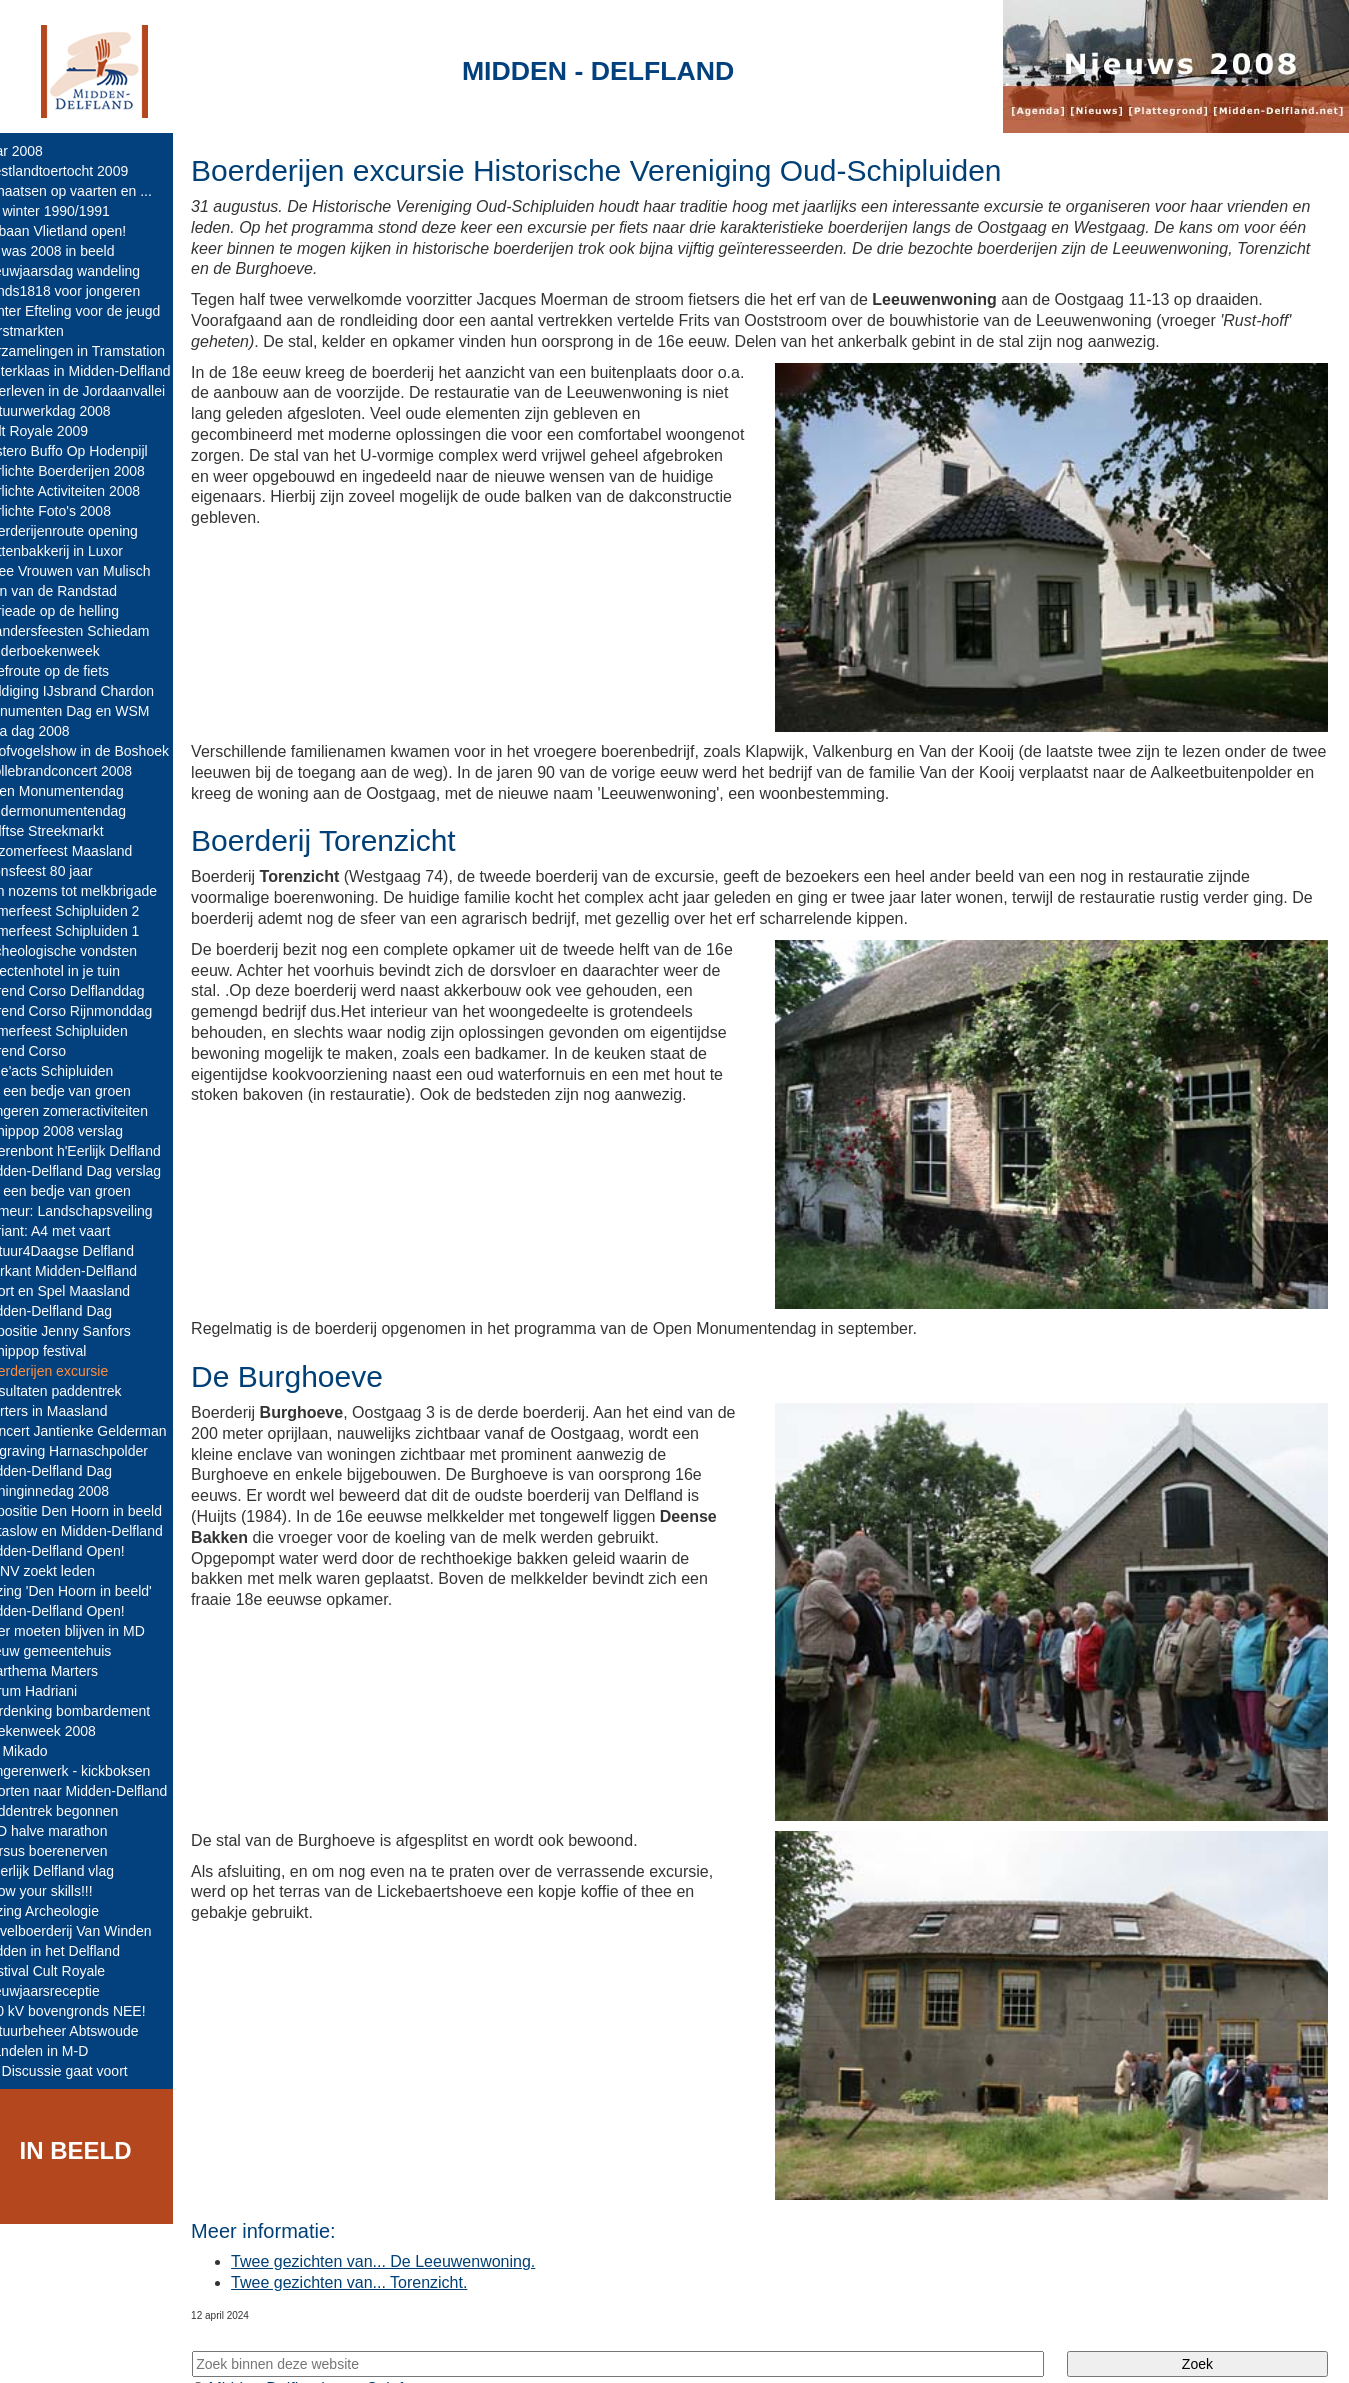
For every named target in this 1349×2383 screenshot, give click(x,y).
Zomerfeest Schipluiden (81, 1031)
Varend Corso (50, 1051)
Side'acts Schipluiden (74, 1071)
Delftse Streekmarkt (69, 831)
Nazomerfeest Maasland (84, 851)
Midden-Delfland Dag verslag (98, 1171)
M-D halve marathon (71, 1831)
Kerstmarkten (49, 331)
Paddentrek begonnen (77, 1811)
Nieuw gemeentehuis (73, 1651)
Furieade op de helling (77, 611)
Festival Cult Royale (70, 1971)
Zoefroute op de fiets (72, 671)
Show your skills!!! (64, 1891)
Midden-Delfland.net (308, 2350)
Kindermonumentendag (81, 811)
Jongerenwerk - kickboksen (93, 1771)
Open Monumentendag (79, 791)
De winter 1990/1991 (72, 211)
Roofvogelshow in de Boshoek (102, 751)
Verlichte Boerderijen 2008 (90, 471)
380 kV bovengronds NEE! (90, 2011)
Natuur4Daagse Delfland (84, 1251)
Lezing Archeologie (67, 1911)
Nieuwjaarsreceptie (67, 1991)
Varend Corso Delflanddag (90, 991)
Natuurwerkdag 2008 (73, 411)
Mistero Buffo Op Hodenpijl (91, 451)
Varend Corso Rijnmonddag (94, 1011)
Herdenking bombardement (93, 1711)
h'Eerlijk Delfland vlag (74, 1871)
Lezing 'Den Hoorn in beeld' (93, 1591)
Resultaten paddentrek (78, 1391)
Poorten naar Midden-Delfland (101, 1791)
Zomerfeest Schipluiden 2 (87, 911)
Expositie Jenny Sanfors (83, 1331)
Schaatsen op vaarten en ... (93, 191)
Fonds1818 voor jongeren (88, 291)
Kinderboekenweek (67, 651)
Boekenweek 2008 (65, 1731)
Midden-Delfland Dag (74, 1311)
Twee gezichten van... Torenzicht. (376, 2244)
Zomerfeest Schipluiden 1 (87, 931)
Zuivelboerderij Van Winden (93, 1931)
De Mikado (41, 1751)
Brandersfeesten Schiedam (92, 631)
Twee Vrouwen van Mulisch (93, 571)
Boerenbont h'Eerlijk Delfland (98, 1151)
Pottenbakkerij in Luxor (79, 551)
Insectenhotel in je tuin (77, 971)
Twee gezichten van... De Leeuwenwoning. (410, 2224)
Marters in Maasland (71, 1411)
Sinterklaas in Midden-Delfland (103, 371)
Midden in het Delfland (77, 1951)
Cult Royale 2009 (61, 431)
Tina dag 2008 (52, 731)
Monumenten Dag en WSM (92, 711)
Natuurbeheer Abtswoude (87, 2031)
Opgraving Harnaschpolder (91, 1451)
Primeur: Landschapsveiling (94, 1211)
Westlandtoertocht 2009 (82, 171)
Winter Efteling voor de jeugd (98, 311)
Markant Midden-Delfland (86, 1271)
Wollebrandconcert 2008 (84, 771)
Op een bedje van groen (83, 1091)
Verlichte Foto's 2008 (73, 511)
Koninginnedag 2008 (72, 1491)
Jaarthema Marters (66, 1671)
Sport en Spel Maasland (82, 1291)
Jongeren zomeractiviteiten (91, 1111)
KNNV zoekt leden (65, 1571)
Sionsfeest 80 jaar (64, 871)
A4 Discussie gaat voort (81, 2071)
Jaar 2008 (39, 151)
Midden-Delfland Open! (80, 1551)
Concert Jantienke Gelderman (101, 1431)
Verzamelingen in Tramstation (100, 351)
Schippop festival (61, 1351)
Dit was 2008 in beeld (75, 251)
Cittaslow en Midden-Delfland (99, 1531)
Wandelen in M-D (62, 2051)
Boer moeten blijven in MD (90, 1631)
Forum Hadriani (56, 1691)
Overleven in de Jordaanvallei (100, 391)
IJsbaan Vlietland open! (81, 231)
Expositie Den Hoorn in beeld (98, 1511)
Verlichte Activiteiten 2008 (88, 491)
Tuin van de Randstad (76, 591)
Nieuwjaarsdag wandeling (88, 271)
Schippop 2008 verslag (79, 1131)
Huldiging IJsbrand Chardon (95, 691)
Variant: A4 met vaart (73, 1231)
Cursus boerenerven (71, 1851)
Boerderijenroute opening (86, 531)
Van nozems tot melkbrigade (96, 891)
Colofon (422, 2350)
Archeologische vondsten (86, 951)
